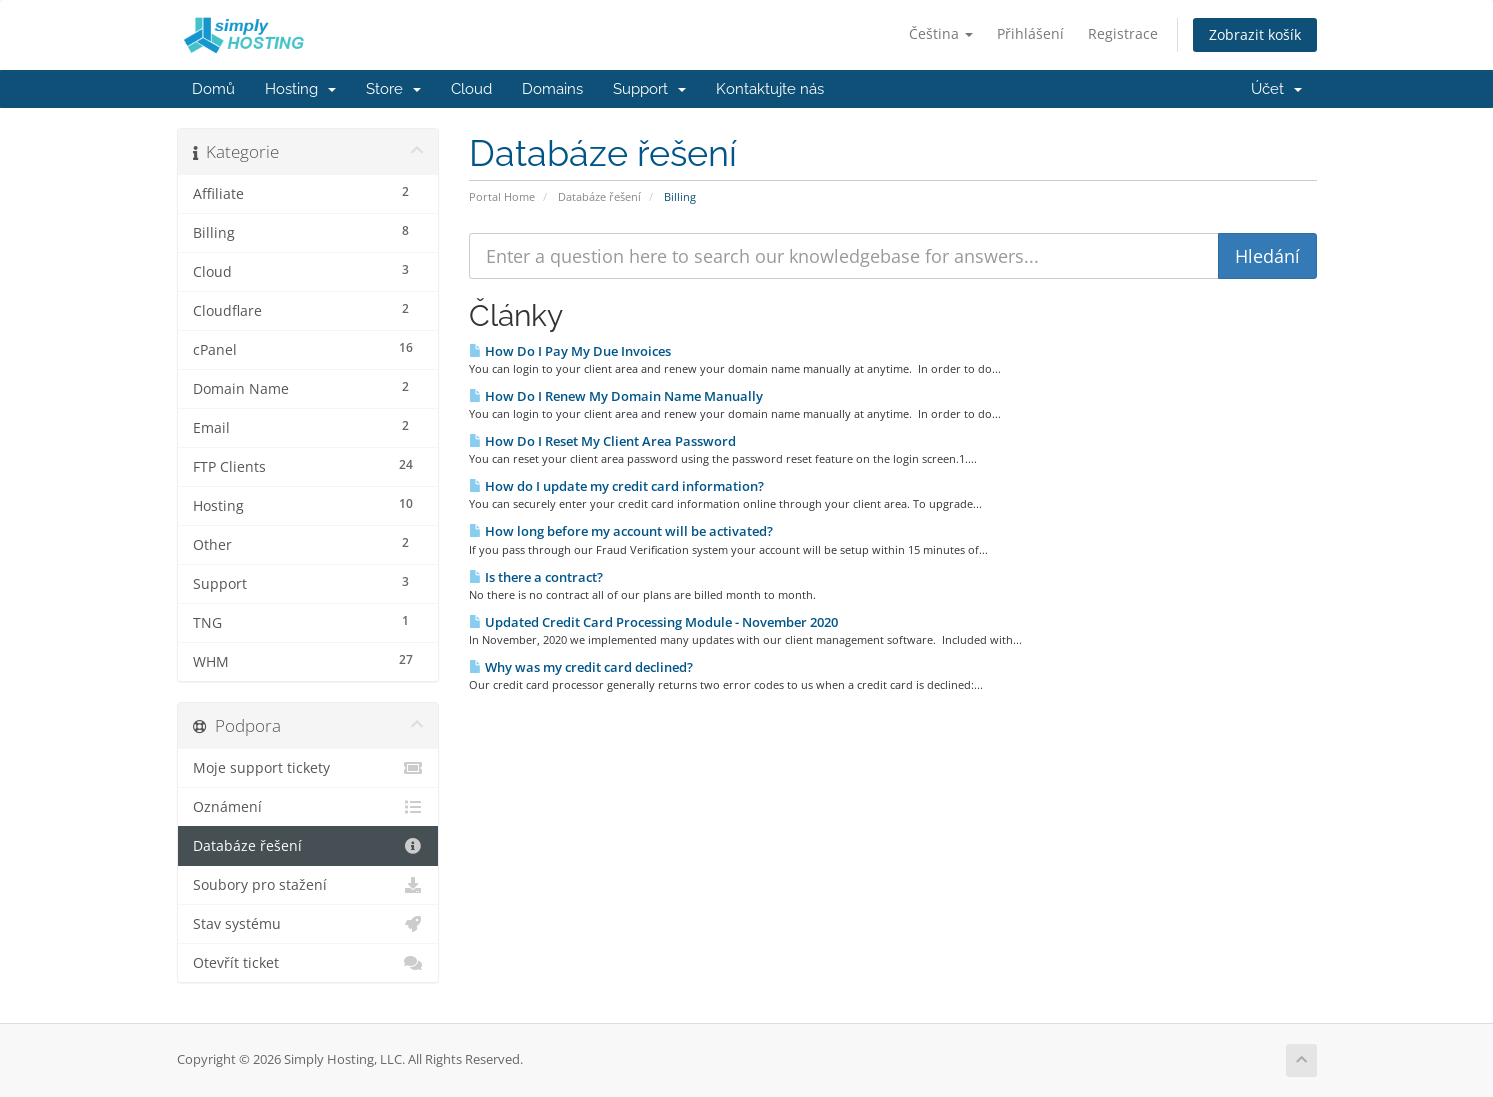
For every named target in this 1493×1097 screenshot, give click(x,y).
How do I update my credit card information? (616, 486)
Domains (552, 89)
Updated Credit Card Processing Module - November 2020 (653, 622)
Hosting (300, 89)
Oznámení (308, 807)
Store (393, 89)
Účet (1276, 89)
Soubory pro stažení (308, 885)
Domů (213, 89)
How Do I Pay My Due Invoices (570, 351)
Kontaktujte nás (770, 89)
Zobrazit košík (1255, 34)
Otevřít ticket (308, 963)
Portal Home (502, 196)
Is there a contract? (536, 577)
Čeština (941, 33)
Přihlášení (1030, 33)
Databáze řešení (599, 196)
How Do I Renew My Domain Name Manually (616, 396)
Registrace (1123, 33)
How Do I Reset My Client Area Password (602, 441)
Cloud (471, 89)
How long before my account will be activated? (621, 531)
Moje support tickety (308, 768)
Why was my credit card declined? (581, 667)
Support (649, 89)
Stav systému (308, 924)
